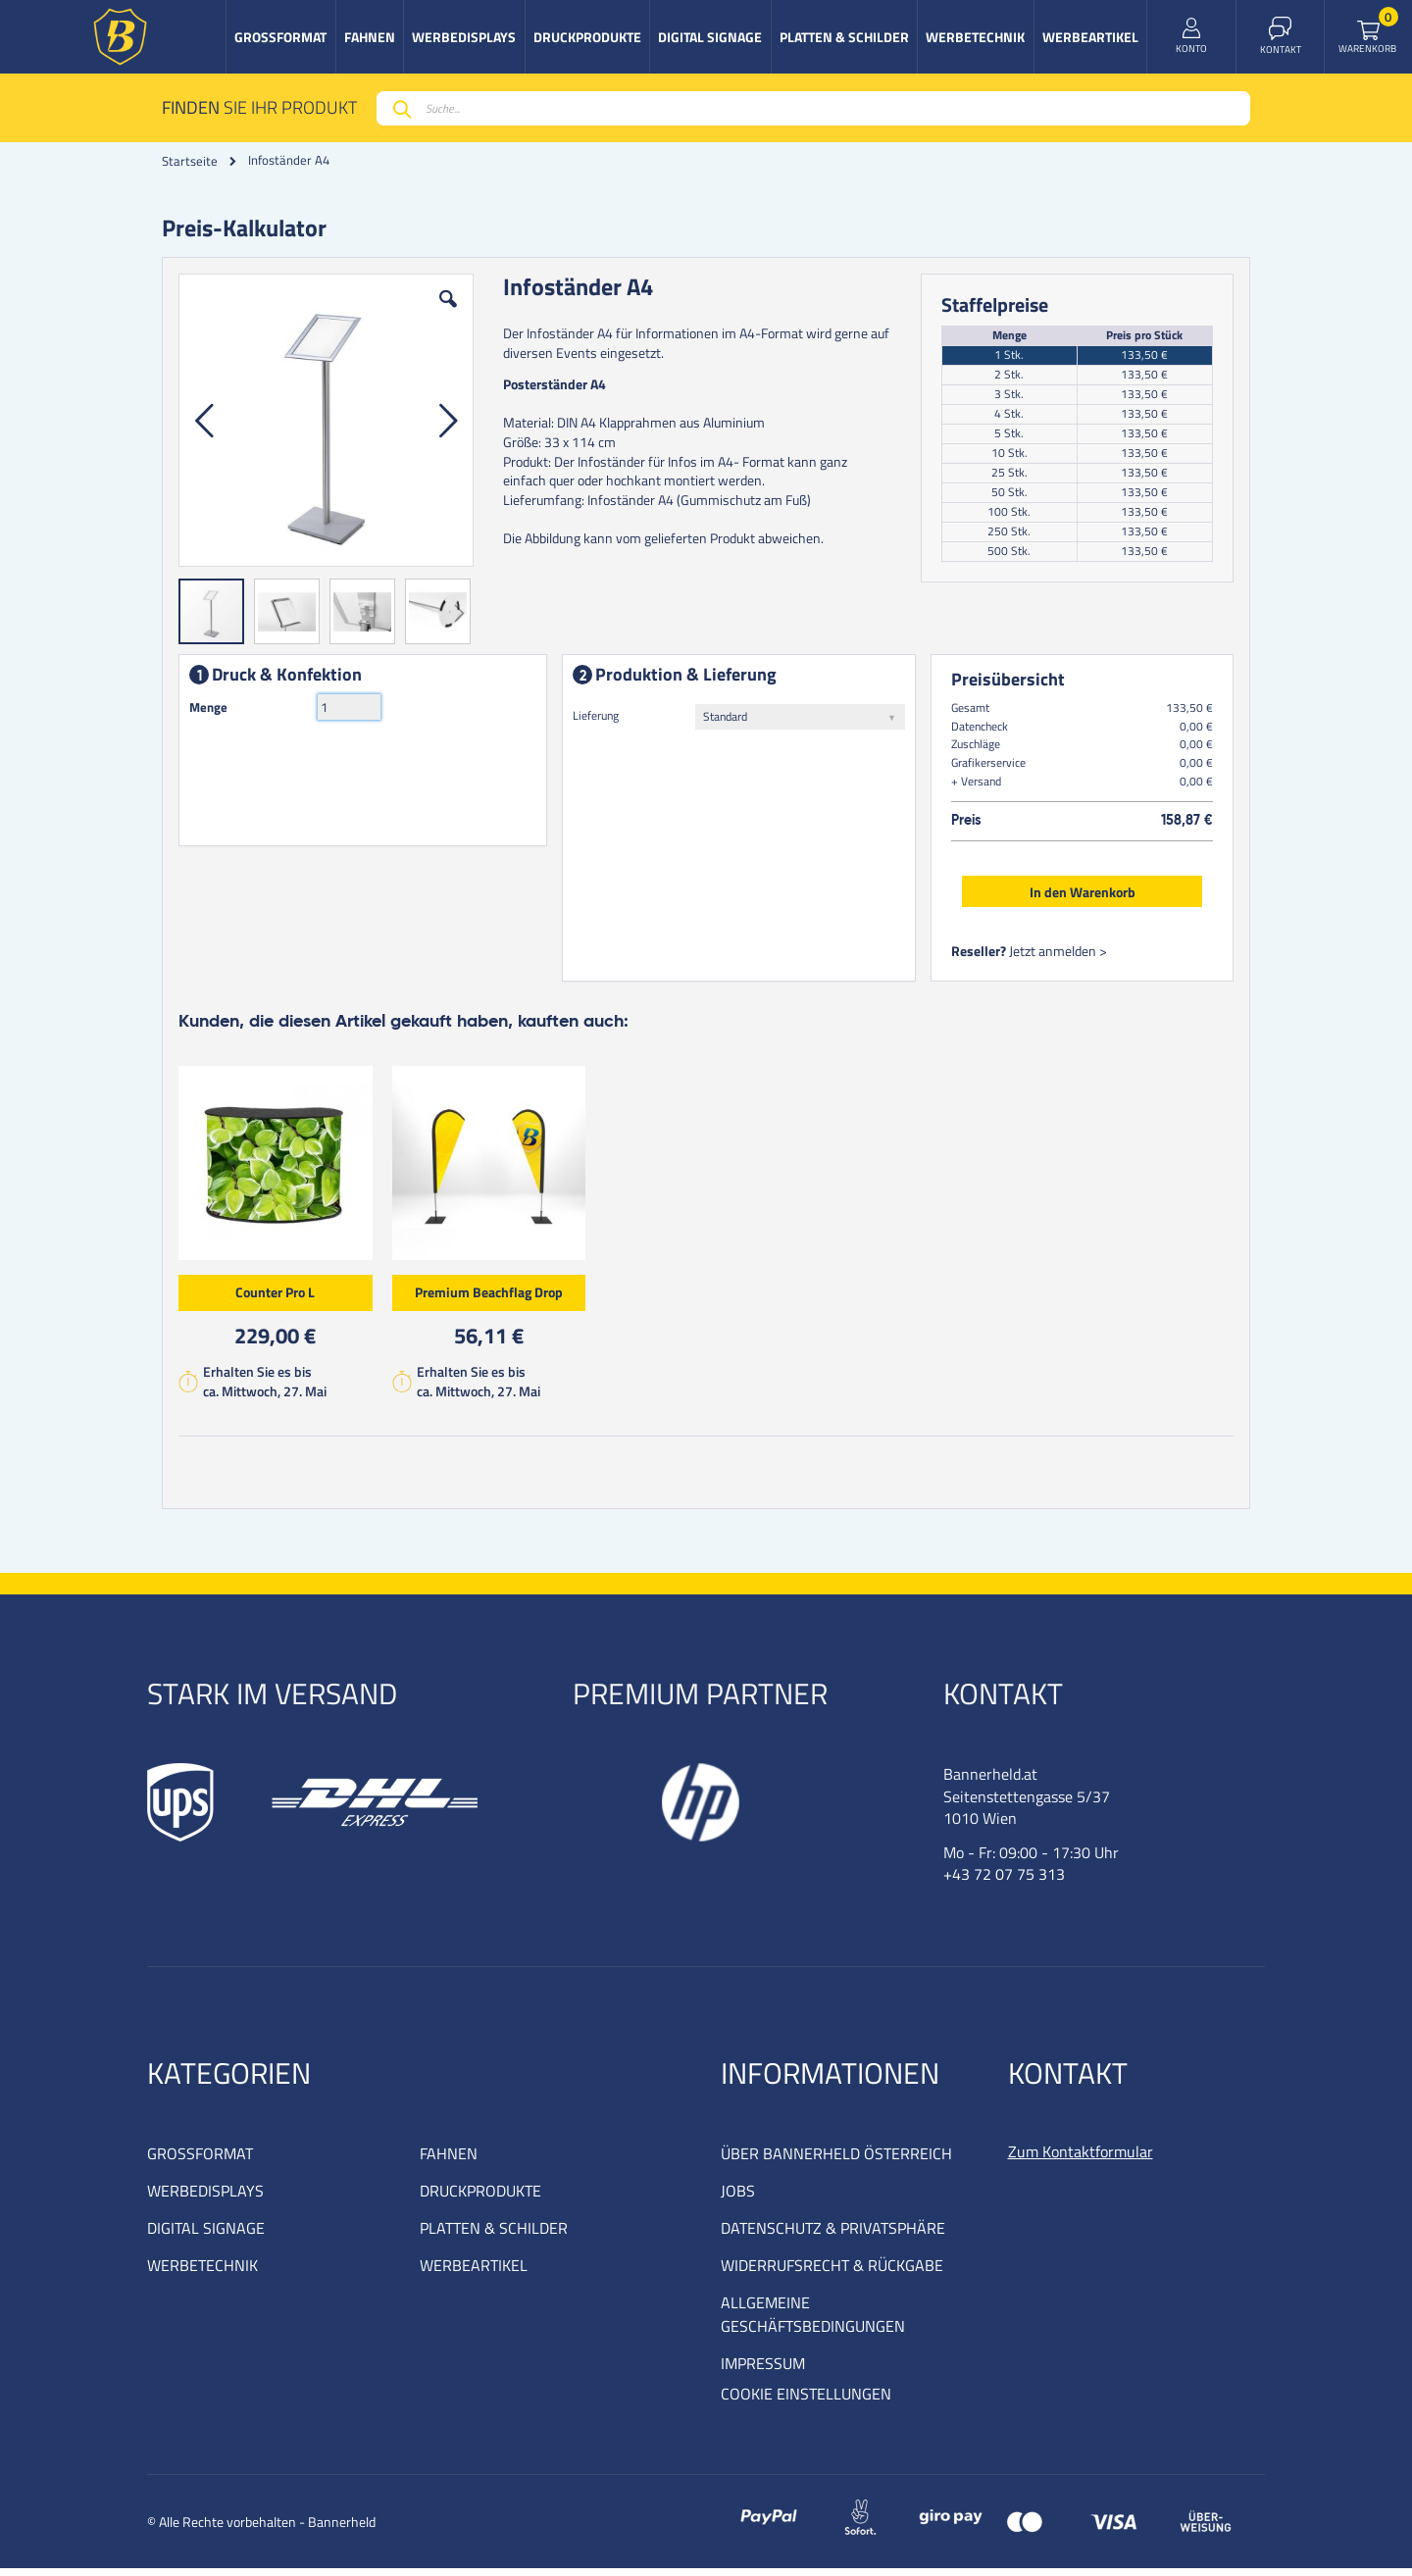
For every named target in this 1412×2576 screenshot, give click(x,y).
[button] (450, 317)
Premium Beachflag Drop (493, 1296)
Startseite (190, 161)
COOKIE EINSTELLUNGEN (806, 2401)
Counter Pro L (279, 1296)
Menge (212, 711)
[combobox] (813, 108)
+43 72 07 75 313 (1004, 1882)
